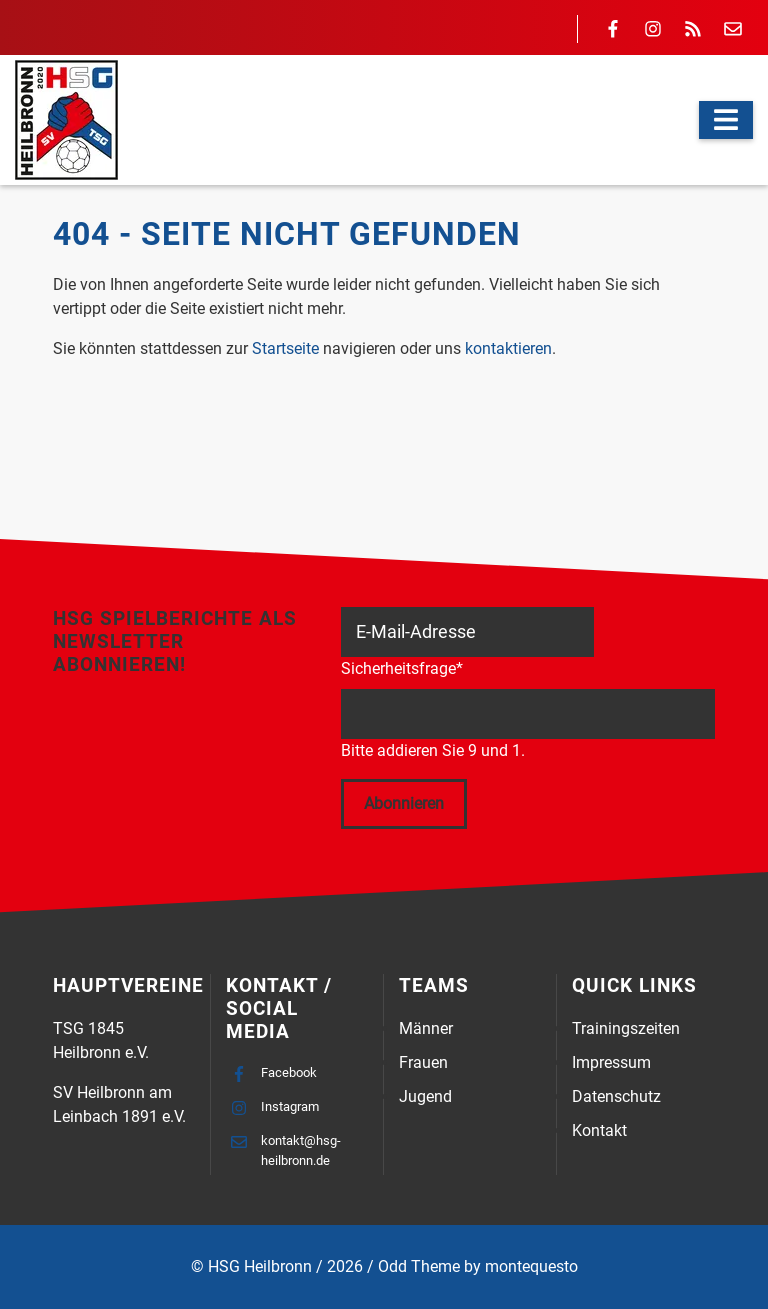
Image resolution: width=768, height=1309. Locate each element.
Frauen (423, 1062)
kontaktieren (508, 348)
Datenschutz (616, 1096)
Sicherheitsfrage (402, 667)
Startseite (285, 348)
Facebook (289, 1072)
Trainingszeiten (626, 1028)
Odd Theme (419, 1266)
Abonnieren (404, 803)
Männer (426, 1028)
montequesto (531, 1266)
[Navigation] (726, 120)
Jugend (425, 1096)
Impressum (611, 1062)
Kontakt (599, 1130)
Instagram (290, 1106)
